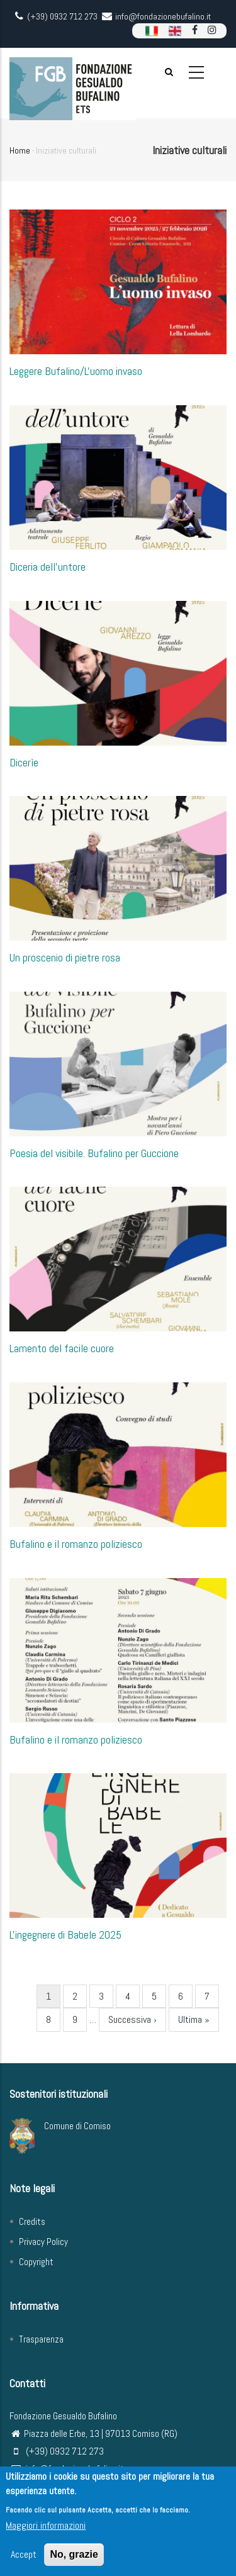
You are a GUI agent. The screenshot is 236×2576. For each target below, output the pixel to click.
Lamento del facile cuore (61, 1348)
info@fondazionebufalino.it (66, 2469)
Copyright (36, 2262)
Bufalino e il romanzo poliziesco (75, 1544)
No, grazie (74, 2558)
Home (19, 150)
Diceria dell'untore (47, 566)
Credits (32, 2221)
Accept (24, 2558)
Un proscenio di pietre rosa (64, 957)
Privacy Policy (43, 2242)
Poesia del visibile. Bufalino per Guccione (94, 1153)
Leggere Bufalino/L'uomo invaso (75, 371)
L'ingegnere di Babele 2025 (65, 1934)
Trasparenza (41, 2339)
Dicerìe (23, 762)
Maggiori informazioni (46, 2529)
